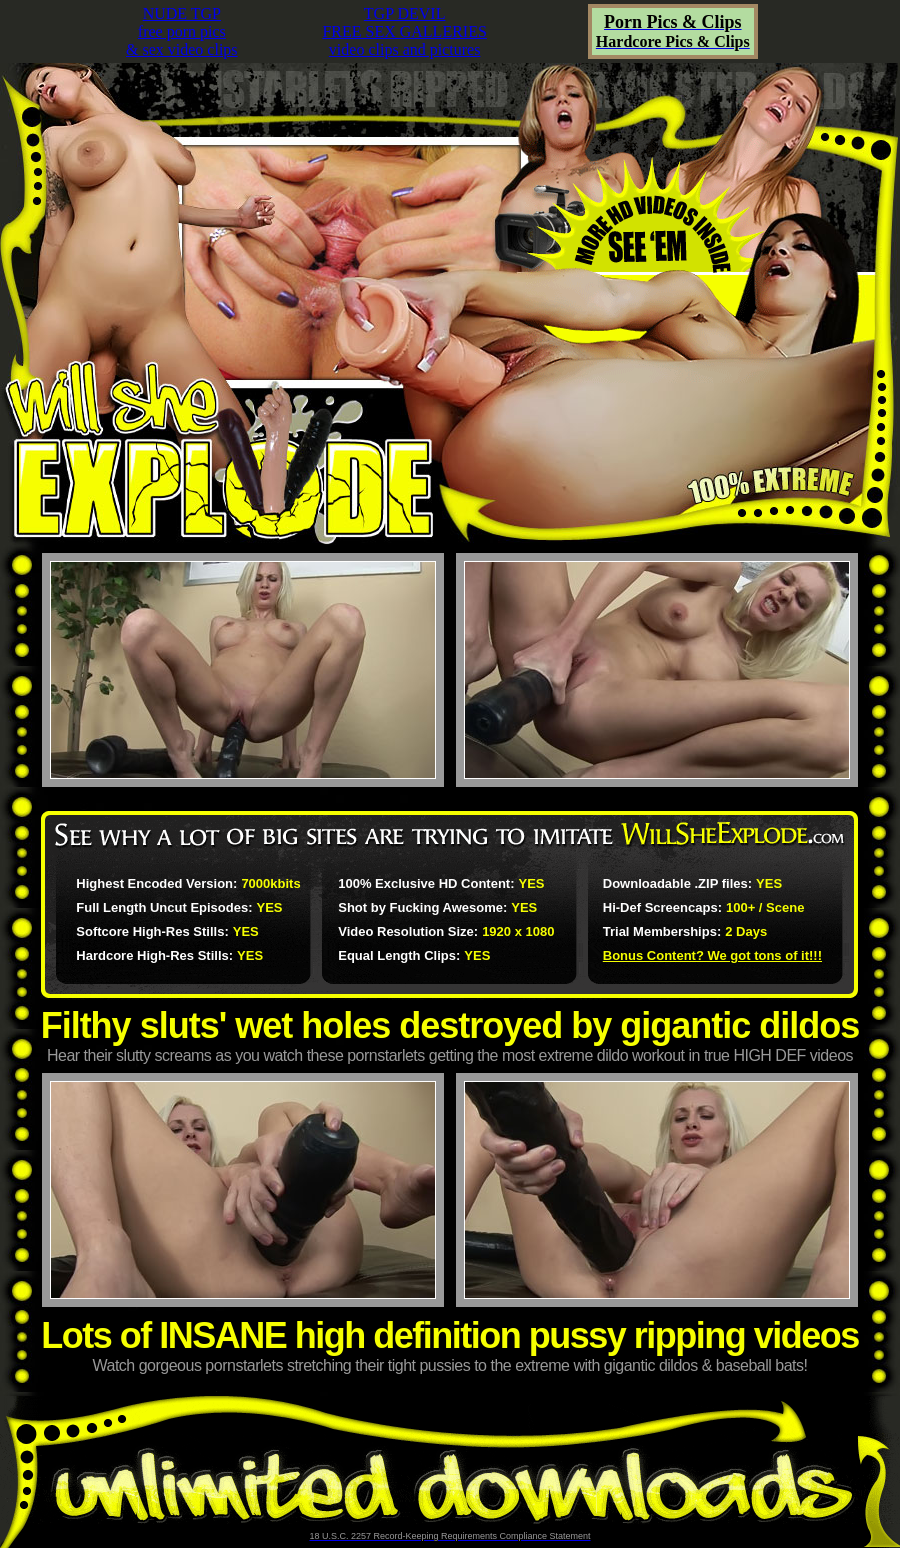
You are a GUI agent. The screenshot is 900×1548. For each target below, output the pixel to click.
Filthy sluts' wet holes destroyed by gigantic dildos (450, 1025)
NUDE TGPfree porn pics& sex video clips (182, 31)
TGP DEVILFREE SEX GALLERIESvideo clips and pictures (404, 31)
